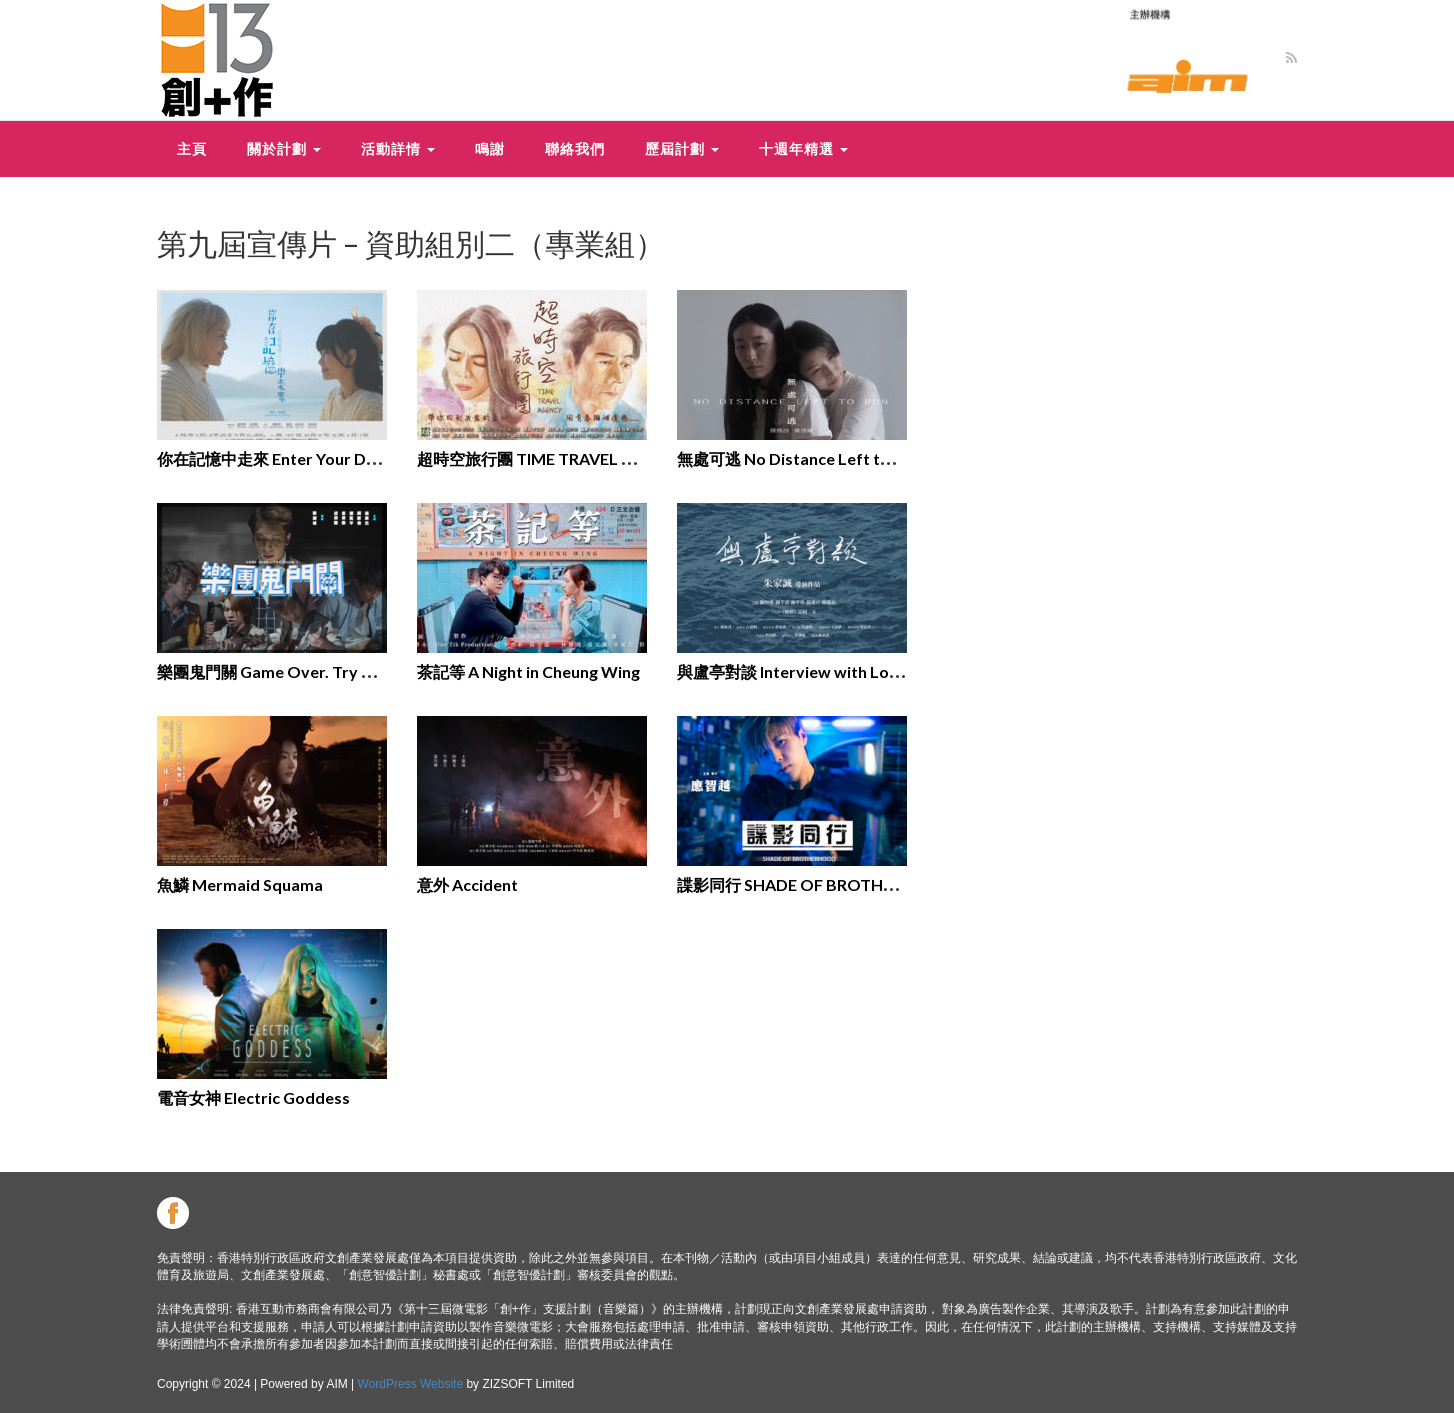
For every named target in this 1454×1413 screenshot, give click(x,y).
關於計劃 (284, 148)
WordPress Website (411, 1384)
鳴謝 (490, 148)
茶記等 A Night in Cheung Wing (528, 671)
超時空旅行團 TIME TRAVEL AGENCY (551, 458)
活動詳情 (398, 148)
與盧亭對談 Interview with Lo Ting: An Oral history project (890, 671)
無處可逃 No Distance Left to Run (799, 458)
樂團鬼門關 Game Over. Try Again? (284, 671)
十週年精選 (803, 148)
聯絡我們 (575, 148)
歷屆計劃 (682, 148)
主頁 (192, 148)
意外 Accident (467, 884)
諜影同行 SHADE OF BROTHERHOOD (815, 884)
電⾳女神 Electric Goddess (253, 1097)
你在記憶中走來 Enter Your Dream (281, 458)
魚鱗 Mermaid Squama (240, 884)
